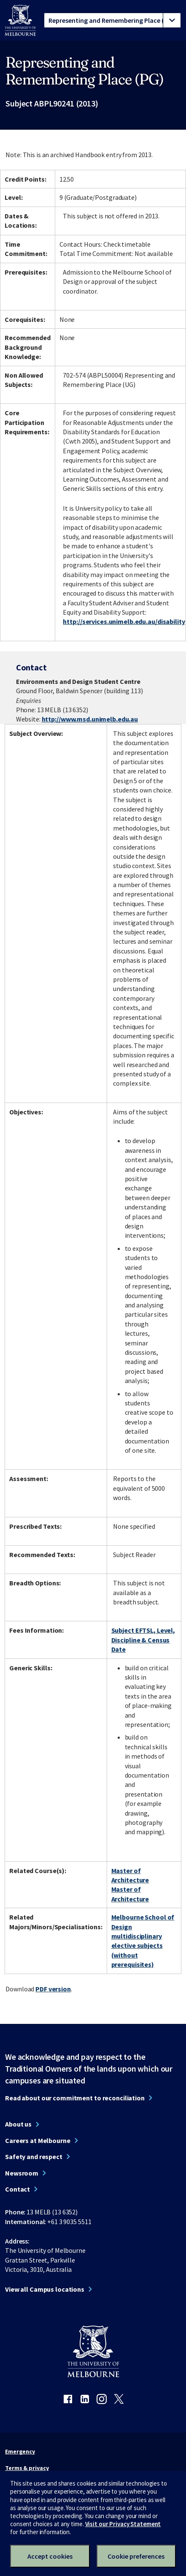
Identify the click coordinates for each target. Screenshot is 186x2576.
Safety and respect (33, 2156)
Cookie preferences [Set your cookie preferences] (136, 2556)
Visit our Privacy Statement (123, 2524)
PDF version (53, 1989)
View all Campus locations (44, 2289)
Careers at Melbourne (37, 2140)
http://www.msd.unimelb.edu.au (90, 719)
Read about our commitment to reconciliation (75, 2098)
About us (18, 2124)
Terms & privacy (27, 2468)
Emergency (20, 2451)
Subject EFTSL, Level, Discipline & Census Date (143, 1639)
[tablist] (112, 20)
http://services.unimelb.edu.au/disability (124, 621)
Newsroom (21, 2173)
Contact (17, 2189)
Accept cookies (50, 2556)
